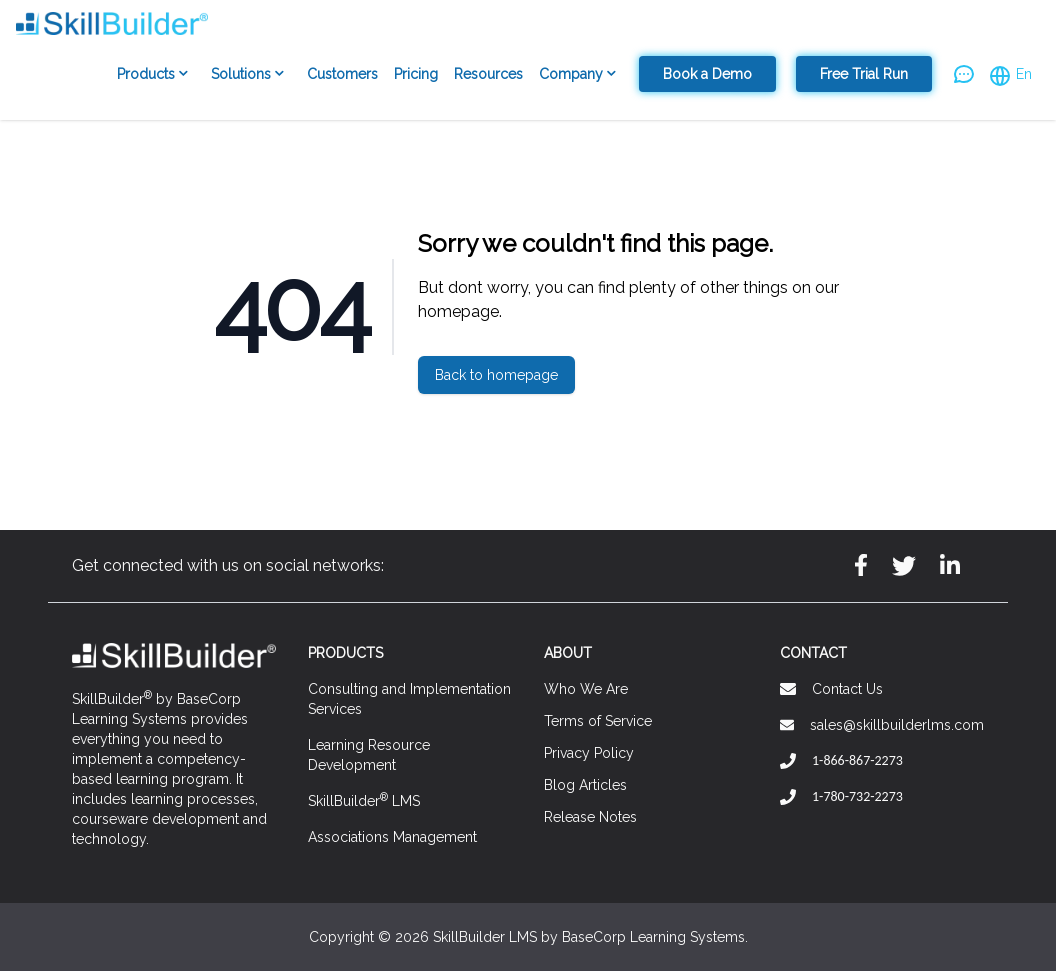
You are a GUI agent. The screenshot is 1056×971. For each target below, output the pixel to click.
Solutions (251, 75)
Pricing (416, 74)
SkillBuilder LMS (364, 800)
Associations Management (392, 837)
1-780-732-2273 (857, 796)
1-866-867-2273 (857, 760)
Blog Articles (585, 785)
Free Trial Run (864, 74)
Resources (488, 74)
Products (156, 75)
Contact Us (847, 689)
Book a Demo (707, 74)
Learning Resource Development (369, 755)
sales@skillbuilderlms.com (897, 725)
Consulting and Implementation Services (409, 699)
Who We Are (586, 689)
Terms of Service (598, 721)
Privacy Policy (589, 753)
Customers (342, 74)
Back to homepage (496, 375)
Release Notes (590, 817)
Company (581, 75)
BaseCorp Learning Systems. (655, 937)
